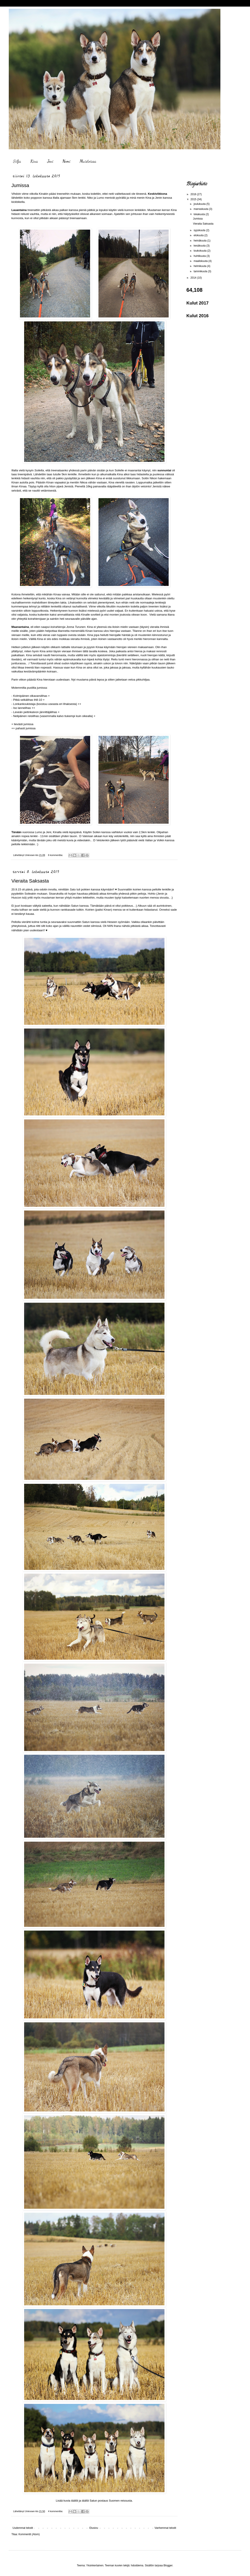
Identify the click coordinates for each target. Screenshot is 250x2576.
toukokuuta (200, 250)
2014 (194, 277)
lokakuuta (200, 214)
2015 (194, 199)
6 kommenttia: (56, 855)
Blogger (168, 2565)
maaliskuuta (201, 261)
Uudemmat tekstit (22, 2527)
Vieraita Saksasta (30, 881)
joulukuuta (200, 203)
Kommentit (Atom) (29, 2534)
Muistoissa (88, 161)
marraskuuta (201, 209)
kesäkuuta (200, 245)
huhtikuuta (200, 256)
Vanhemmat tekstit (165, 2527)
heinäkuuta (200, 240)
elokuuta (199, 235)
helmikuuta (200, 266)
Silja (17, 161)
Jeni (50, 161)
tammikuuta (201, 271)
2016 (194, 194)
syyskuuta (200, 230)
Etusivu (93, 2527)
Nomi (66, 161)
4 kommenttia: (56, 2511)
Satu (73, 889)
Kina (34, 161)
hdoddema (137, 2565)
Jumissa (20, 185)
